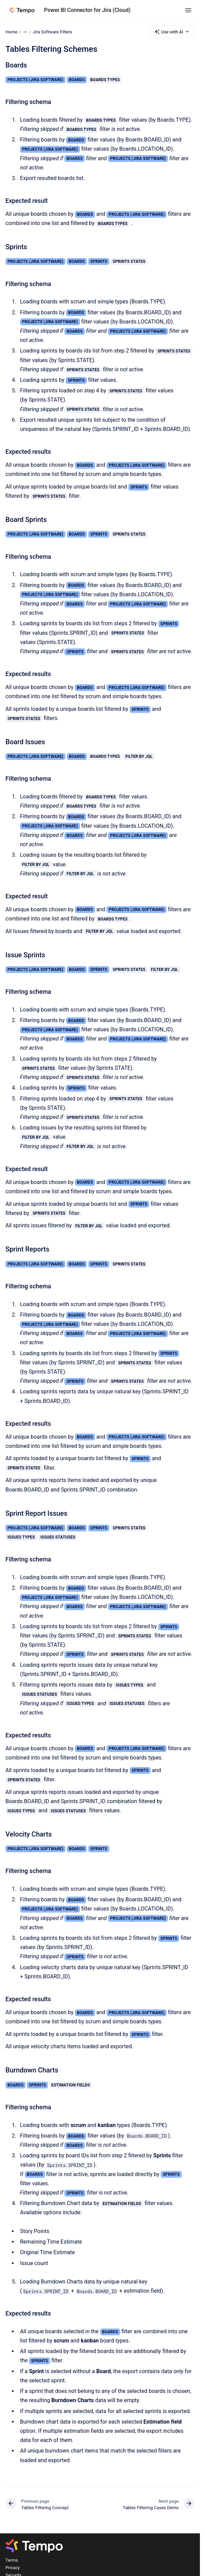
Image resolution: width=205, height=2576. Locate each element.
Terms (11, 2560)
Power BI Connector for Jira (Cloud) (87, 10)
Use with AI (172, 31)
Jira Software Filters (52, 31)
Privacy (12, 2567)
